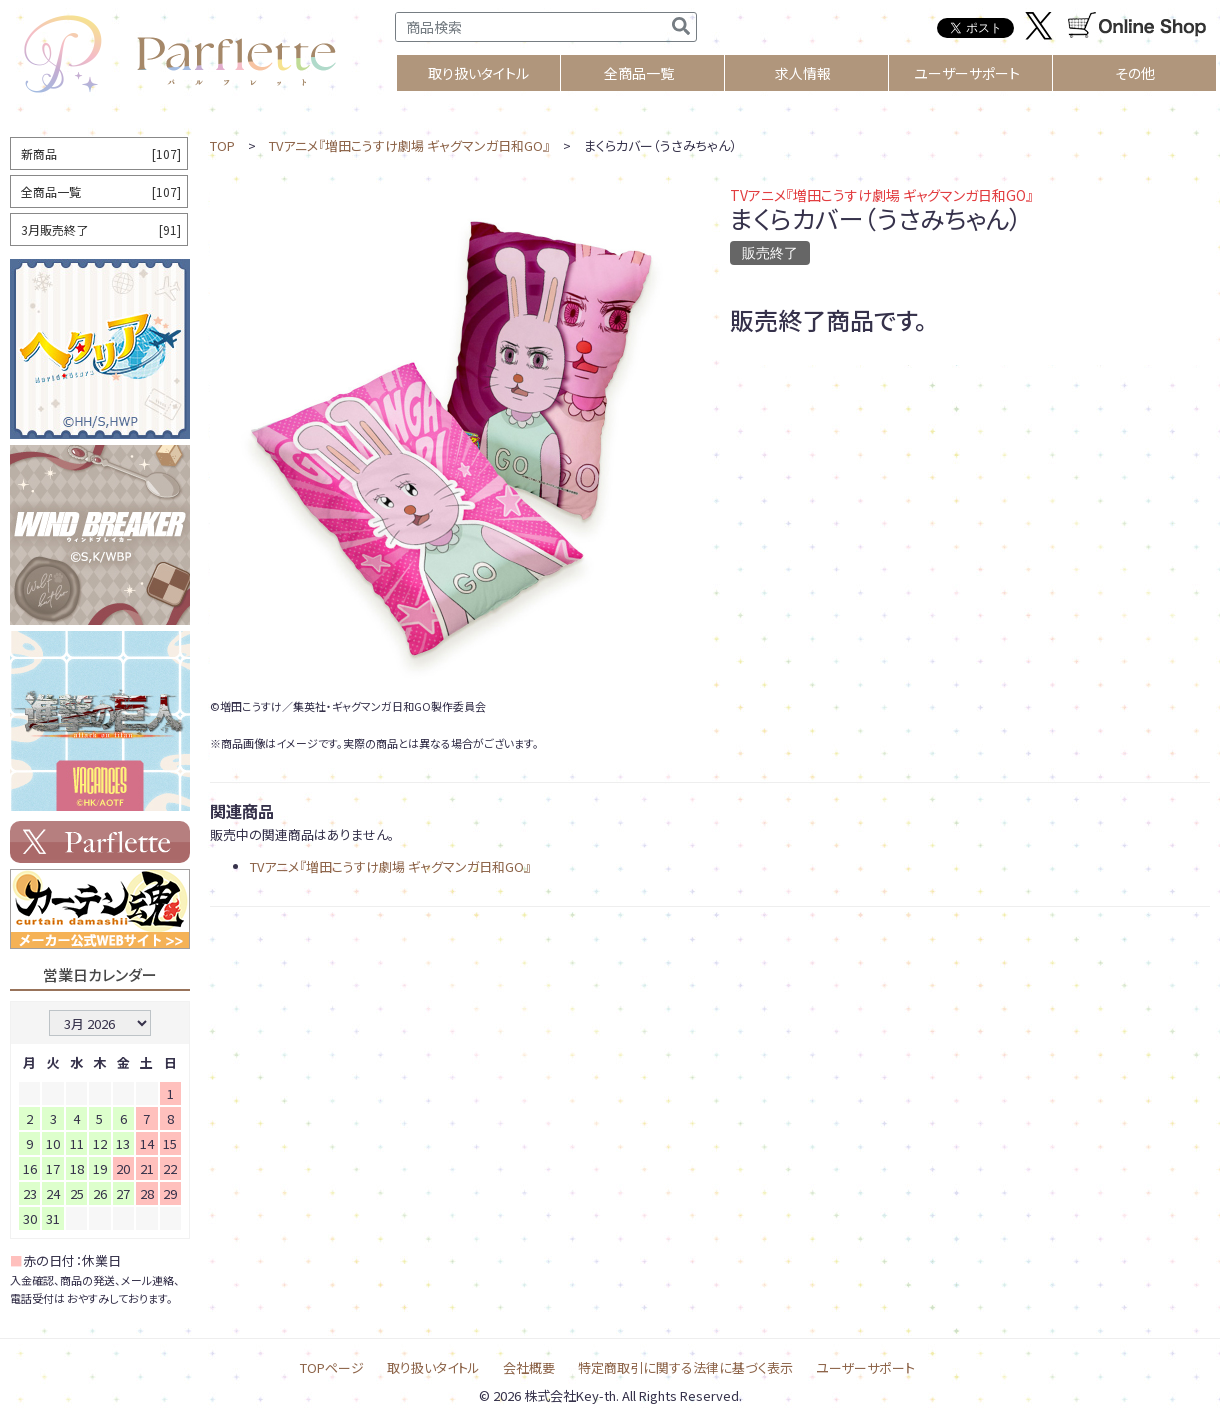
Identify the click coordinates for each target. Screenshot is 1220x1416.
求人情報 (803, 73)
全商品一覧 (639, 73)
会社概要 (529, 1367)
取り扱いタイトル (433, 1367)
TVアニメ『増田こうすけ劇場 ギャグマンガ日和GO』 (409, 145)
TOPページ (332, 1367)
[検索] (681, 27)
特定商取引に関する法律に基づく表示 (685, 1367)
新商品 (101, 153)
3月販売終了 (101, 229)
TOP (222, 145)
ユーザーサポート (967, 73)
